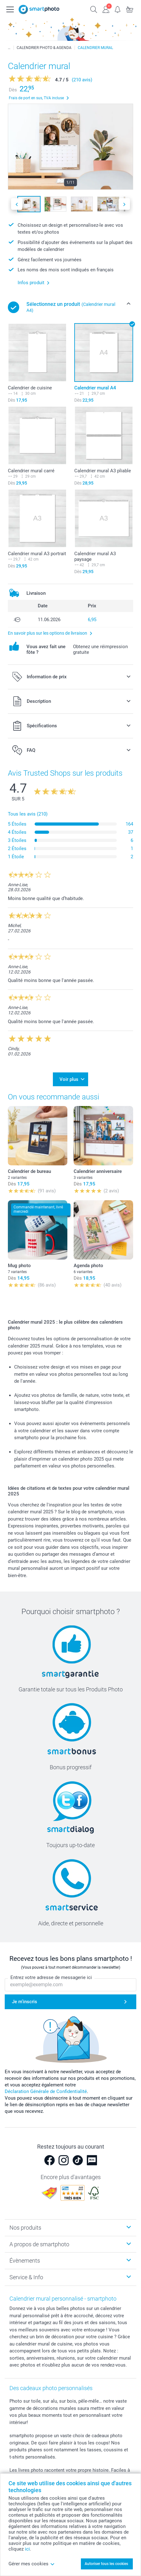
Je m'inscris (24, 2002)
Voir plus (68, 1079)
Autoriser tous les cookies (106, 2564)
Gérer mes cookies (31, 2564)
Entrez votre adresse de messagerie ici (51, 1978)
